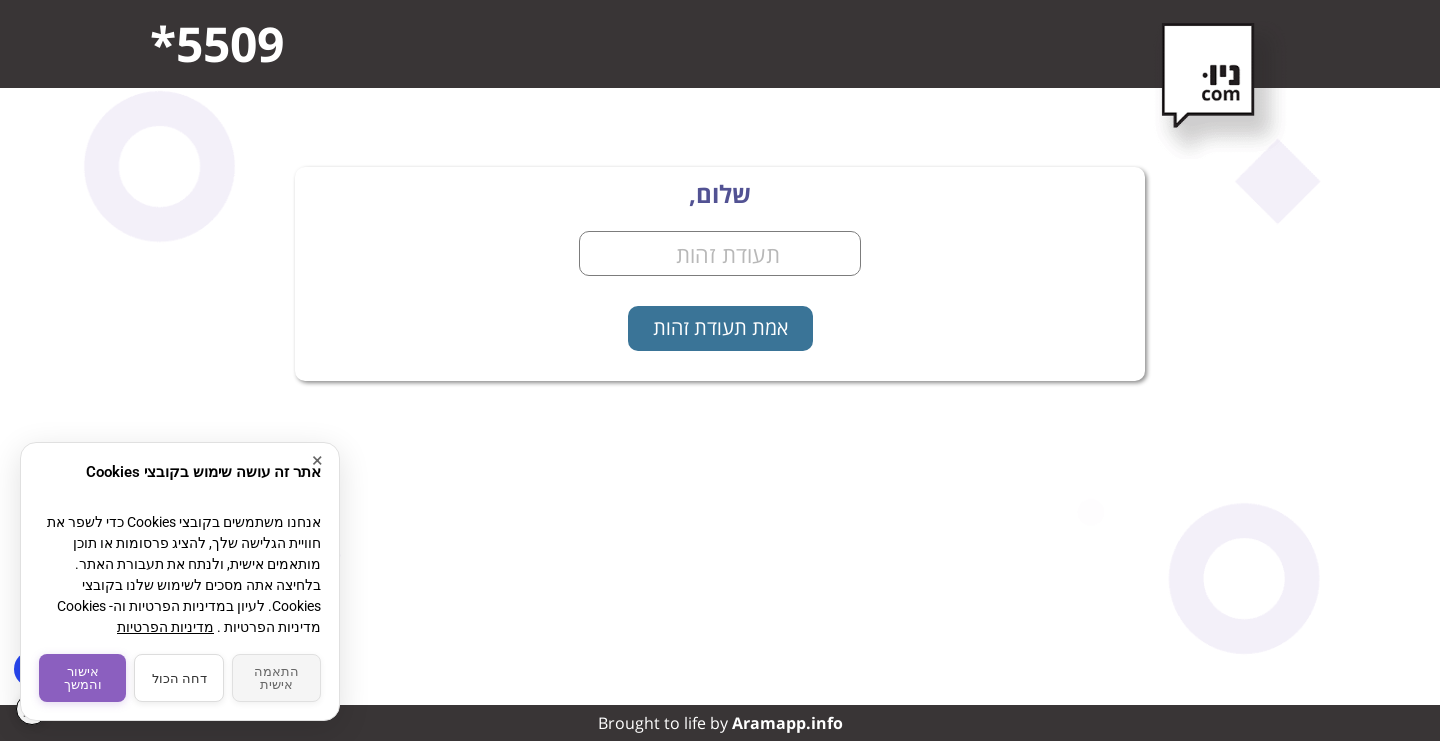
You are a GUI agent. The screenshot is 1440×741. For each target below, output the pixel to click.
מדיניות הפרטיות (165, 627)
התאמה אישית (276, 678)
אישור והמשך (83, 678)
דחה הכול (179, 678)
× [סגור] (317, 461)
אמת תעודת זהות (720, 327)
